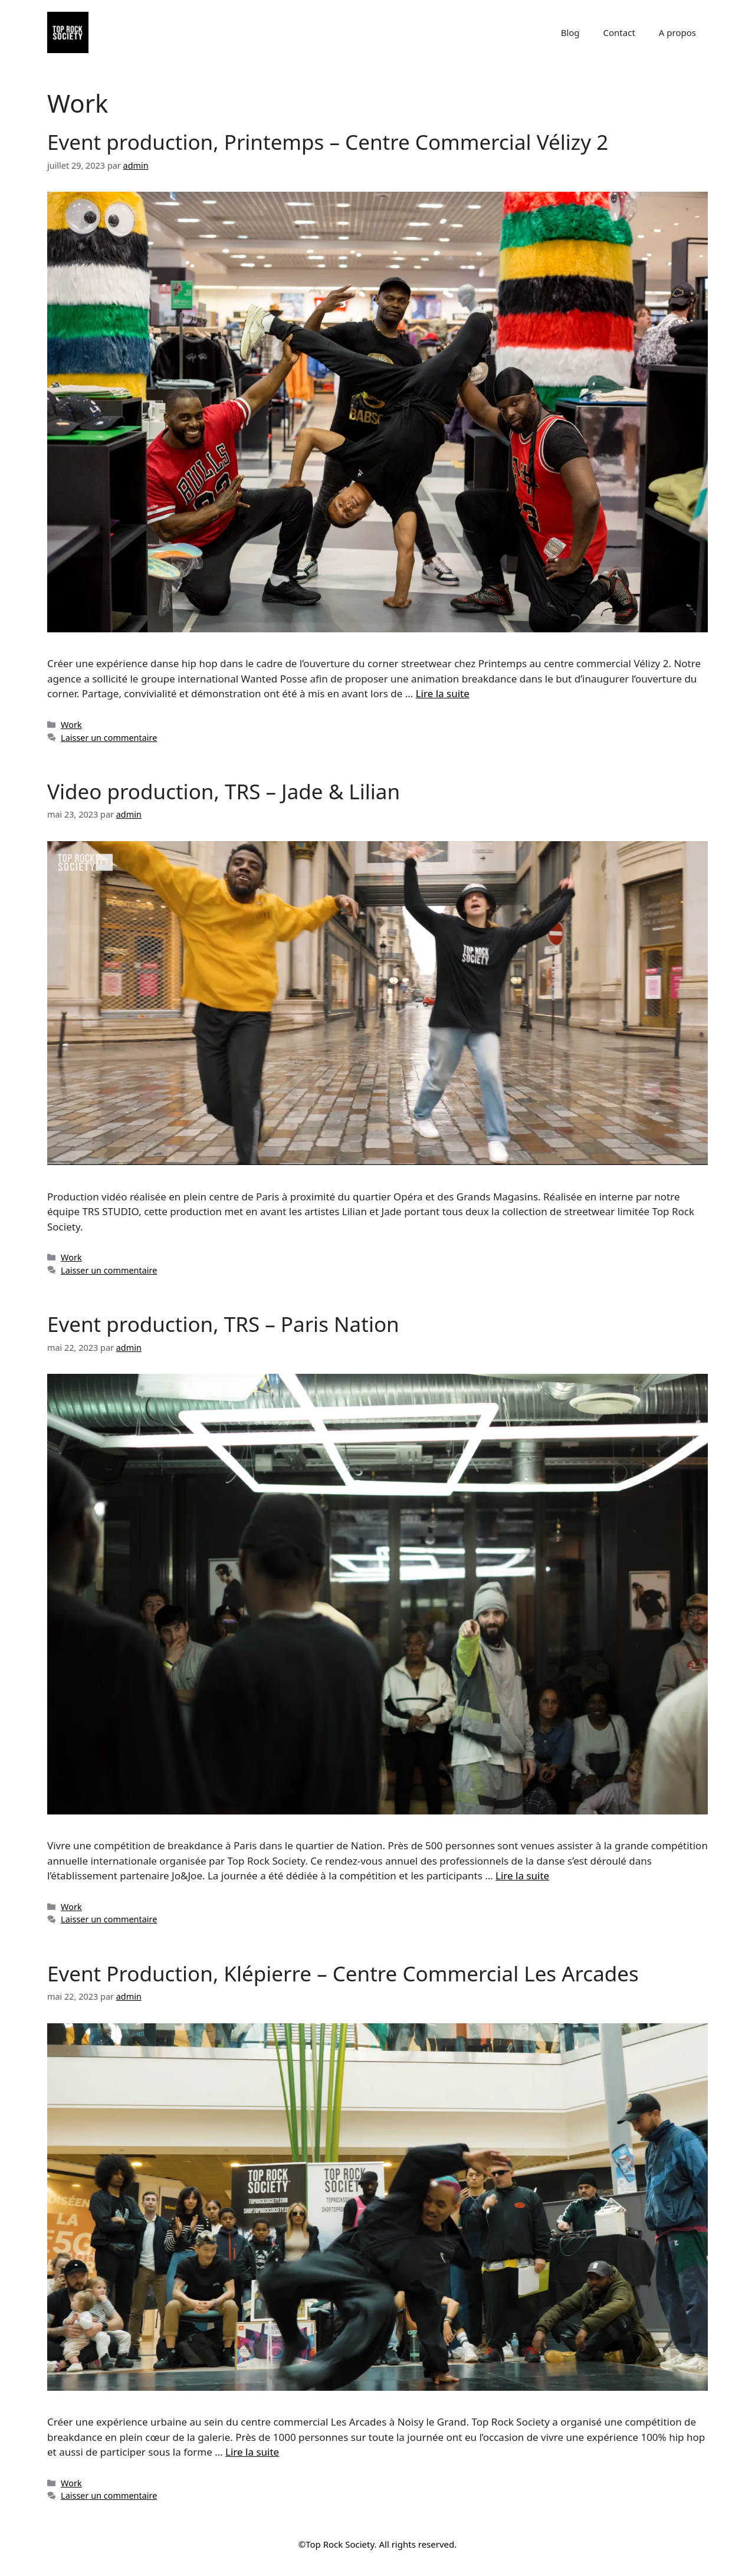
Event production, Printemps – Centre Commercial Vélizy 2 (327, 142)
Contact (619, 32)
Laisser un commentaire (109, 737)
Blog (570, 32)
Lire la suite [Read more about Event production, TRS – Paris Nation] (522, 1875)
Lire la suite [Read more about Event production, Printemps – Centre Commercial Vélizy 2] (443, 693)
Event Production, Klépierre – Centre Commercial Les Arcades (343, 1973)
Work (71, 724)
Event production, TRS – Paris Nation (223, 1324)
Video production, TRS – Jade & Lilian (223, 791)
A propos (677, 32)
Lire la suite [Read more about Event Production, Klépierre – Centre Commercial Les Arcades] (252, 2452)
